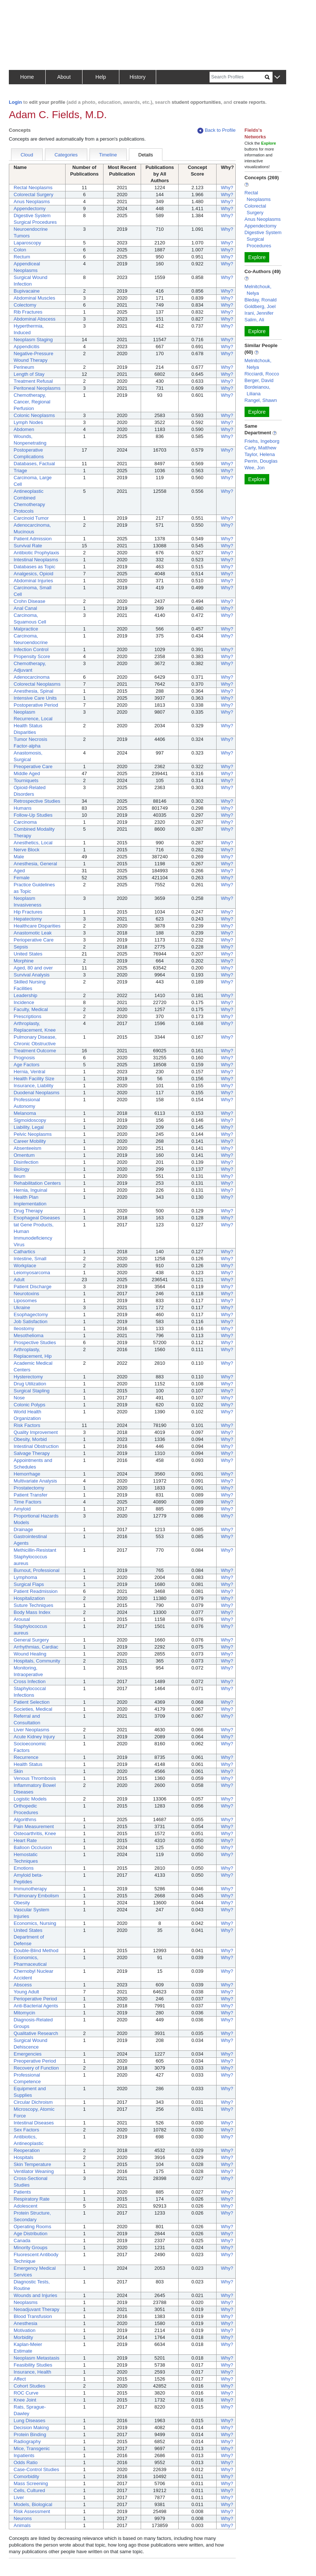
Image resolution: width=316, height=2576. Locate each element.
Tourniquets (26, 780)
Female (21, 877)
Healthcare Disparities (37, 926)
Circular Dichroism (33, 2102)
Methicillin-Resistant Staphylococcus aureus (35, 1556)
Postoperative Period (36, 705)
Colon (20, 249)
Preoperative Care (33, 766)
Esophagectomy (31, 1314)
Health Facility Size (34, 1078)
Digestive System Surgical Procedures (263, 239)
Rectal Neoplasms (33, 187)
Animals (22, 2525)
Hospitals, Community (37, 1661)
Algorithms (25, 1819)
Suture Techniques (33, 1605)
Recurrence (26, 1757)
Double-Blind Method (36, 1950)
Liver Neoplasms (31, 1729)
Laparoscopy (27, 242)
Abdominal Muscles (34, 298)
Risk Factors (27, 1425)
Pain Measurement (34, 1826)
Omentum (24, 1155)
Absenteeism (27, 1148)
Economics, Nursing (35, 1923)
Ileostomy (24, 1328)
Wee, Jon (255, 467)
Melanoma (25, 1113)
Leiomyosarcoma (32, 1272)
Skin (18, 1771)
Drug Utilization (30, 1383)
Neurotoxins (26, 1293)
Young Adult (26, 1991)
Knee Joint (25, 2400)
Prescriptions (27, 1016)
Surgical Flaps (29, 1584)
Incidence (24, 1002)
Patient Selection (32, 1702)
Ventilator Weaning (34, 2171)
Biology (21, 1169)
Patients (22, 2192)
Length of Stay (29, 374)
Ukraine (22, 1307)
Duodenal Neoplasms (36, 1092)
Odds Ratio (26, 2462)
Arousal (22, 1619)
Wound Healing (30, 1654)
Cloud (27, 155)
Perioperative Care (33, 940)
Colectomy (25, 305)
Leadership (25, 995)
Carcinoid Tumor (31, 518)
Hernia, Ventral (29, 1071)
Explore (257, 257)
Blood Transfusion (33, 2316)
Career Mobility (30, 1141)
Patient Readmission (35, 1591)
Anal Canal (25, 608)
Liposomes (25, 1300)
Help (100, 77)
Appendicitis (26, 346)
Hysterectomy (28, 1376)
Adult (19, 1279)
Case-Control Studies (36, 2469)
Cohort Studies (29, 2386)
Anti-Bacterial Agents (36, 2005)
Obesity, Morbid (30, 1439)
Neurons (23, 2518)
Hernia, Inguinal (30, 1190)
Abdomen (24, 429)
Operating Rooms (32, 2226)
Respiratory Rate (32, 2199)
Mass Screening (31, 2483)
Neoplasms (26, 2302)
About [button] (64, 77)
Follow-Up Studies (33, 815)
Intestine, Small (30, 1258)
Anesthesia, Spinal (33, 691)
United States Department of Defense (29, 1936)
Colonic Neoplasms (34, 415)
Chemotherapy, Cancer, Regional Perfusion (32, 401)
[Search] (237, 77)
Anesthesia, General (35, 863)
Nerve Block (26, 849)
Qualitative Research (36, 2033)
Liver (19, 2497)
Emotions (24, 1868)
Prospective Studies (35, 1342)
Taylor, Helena (260, 454)
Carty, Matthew (260, 447)
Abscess (23, 1984)
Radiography (27, 2441)
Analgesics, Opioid (33, 573)
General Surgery (31, 1640)
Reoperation (27, 2150)
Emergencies (28, 2054)
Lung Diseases (29, 2420)
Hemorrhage (27, 1474)
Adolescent (25, 2206)
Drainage (23, 1529)
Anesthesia (25, 2323)
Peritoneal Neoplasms (37, 388)
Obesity (22, 1902)
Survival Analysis (32, 975)
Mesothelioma (28, 1335)
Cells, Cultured (29, 2490)
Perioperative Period (35, 1998)
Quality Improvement (36, 1432)
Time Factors (27, 1502)
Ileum (19, 1176)
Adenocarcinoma (32, 677)
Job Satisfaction (31, 1321)
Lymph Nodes (28, 422)
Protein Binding (30, 2434)
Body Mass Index (32, 1612)
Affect (20, 2379)
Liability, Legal (28, 1127)
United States (28, 954)
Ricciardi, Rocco (262, 374)
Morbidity (23, 2337)
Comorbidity (26, 2476)
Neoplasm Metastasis (36, 2358)
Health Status (28, 1764)
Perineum (24, 367)
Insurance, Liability (33, 1085)
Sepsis (21, 947)
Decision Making (31, 2427)
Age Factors (26, 1064)
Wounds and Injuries (35, 2295)
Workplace (25, 1265)
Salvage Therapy (32, 1453)
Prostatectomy (29, 1488)
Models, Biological (33, 2504)
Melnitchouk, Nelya (258, 290)
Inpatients (24, 2455)
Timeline (108, 155)
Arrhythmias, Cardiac (36, 1647)
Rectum (22, 256)
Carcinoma (25, 822)
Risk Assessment (32, 2511)
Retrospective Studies (37, 801)
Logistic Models (30, 1799)
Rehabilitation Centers (37, 1183)
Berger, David (259, 380)
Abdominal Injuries (33, 580)
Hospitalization (29, 1598)
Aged (19, 870)
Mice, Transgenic (32, 2448)
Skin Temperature (32, 2164)
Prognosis (24, 1057)
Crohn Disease (29, 601)
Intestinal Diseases (34, 2123)
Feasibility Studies (33, 2365)
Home (27, 77)
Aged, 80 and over (33, 968)
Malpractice (26, 629)
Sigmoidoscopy (30, 1120)
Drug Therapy (28, 1210)
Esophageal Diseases (37, 1217)
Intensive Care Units (35, 698)
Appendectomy (30, 208)
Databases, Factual (34, 463)
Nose (19, 1397)
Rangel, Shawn (261, 400)
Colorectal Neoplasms (37, 684)
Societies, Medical (33, 1709)
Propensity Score (32, 656)
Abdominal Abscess (34, 319)
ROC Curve (26, 2393)
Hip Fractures (28, 912)
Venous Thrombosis (35, 1778)
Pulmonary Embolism (36, 1895)
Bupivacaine (27, 291)
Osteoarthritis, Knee (35, 1833)
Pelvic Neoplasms (33, 1134)
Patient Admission (33, 538)
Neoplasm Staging (33, 339)
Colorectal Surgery (33, 194)
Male (19, 856)
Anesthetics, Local (33, 842)
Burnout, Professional (36, 1570)
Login (15, 102)
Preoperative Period (35, 2061)
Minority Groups (31, 2247)
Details (145, 155)
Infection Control (31, 649)
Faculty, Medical (31, 1009)
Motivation (24, 2330)
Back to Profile (216, 130)
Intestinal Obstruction (36, 1446)
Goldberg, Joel (260, 306)
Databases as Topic (34, 566)
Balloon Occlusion (33, 1847)
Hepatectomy (28, 919)
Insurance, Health (32, 2372)
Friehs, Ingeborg (262, 441)
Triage (20, 470)
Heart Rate (25, 1840)
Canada (22, 2240)
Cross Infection (30, 1681)
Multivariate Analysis (35, 1481)
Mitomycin (24, 2012)
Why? (227, 187)
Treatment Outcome (35, 1050)
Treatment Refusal (33, 381)
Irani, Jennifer (259, 313)
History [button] (138, 77)
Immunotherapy (30, 1888)
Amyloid (22, 1509)
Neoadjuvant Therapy (36, 2309)
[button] (277, 77)
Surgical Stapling (32, 1390)
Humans (22, 808)
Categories (66, 155)
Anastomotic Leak (33, 933)
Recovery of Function (36, 2068)
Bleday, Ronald (261, 300)
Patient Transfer (31, 1495)
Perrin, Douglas (261, 461)
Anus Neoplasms (32, 201)
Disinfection (26, 1162)
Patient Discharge (33, 1286)
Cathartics (24, 1251)
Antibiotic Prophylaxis (36, 552)
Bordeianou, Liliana (257, 390)
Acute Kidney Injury (34, 1736)
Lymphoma (25, 1577)
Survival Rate (28, 545)
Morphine (24, 961)
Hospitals (23, 2157)
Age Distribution (31, 2233)
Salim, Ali (254, 319)
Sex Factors (26, 2129)
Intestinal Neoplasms (36, 559)
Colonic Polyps (29, 1404)
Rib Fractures (28, 312)
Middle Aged (27, 773)
